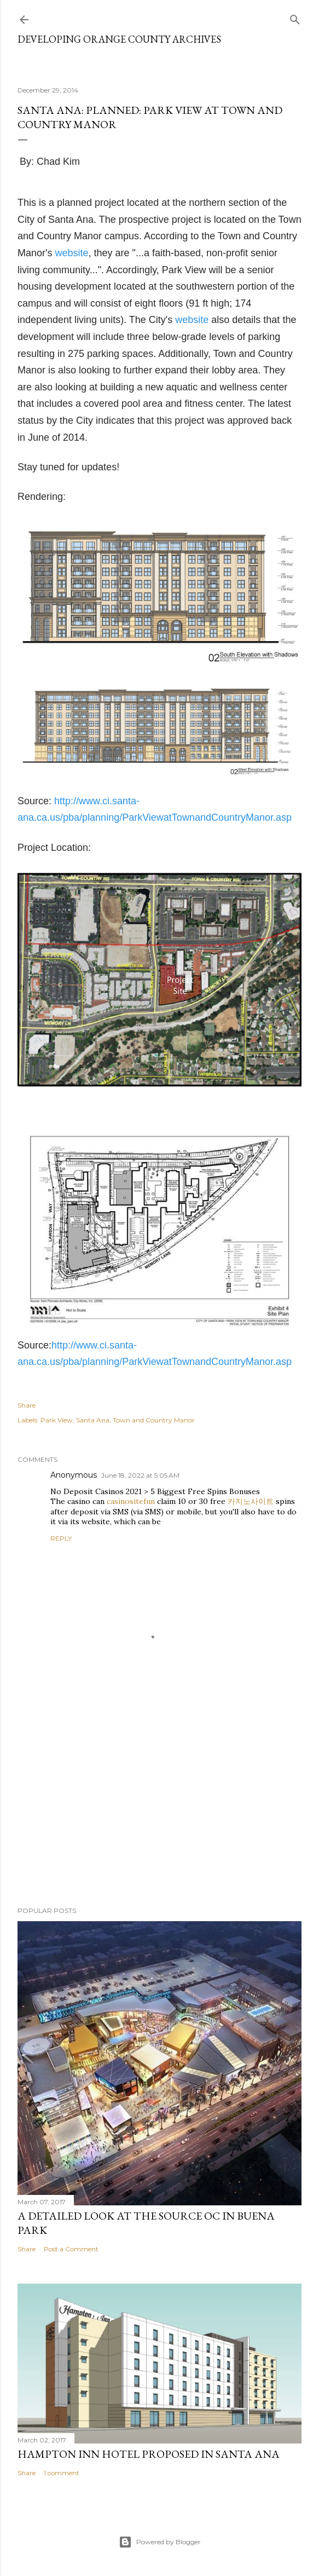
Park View (56, 1420)
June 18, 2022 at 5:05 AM (140, 1475)
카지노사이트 (251, 1501)
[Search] (294, 17)
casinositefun (131, 1501)
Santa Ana (92, 1420)
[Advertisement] (159, 1802)
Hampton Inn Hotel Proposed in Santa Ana (149, 2454)
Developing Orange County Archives (119, 39)
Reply (61, 1538)
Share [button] (27, 1405)
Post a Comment (71, 2249)
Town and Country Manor (154, 1420)
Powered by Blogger (160, 2542)
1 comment (61, 2473)
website (71, 252)
